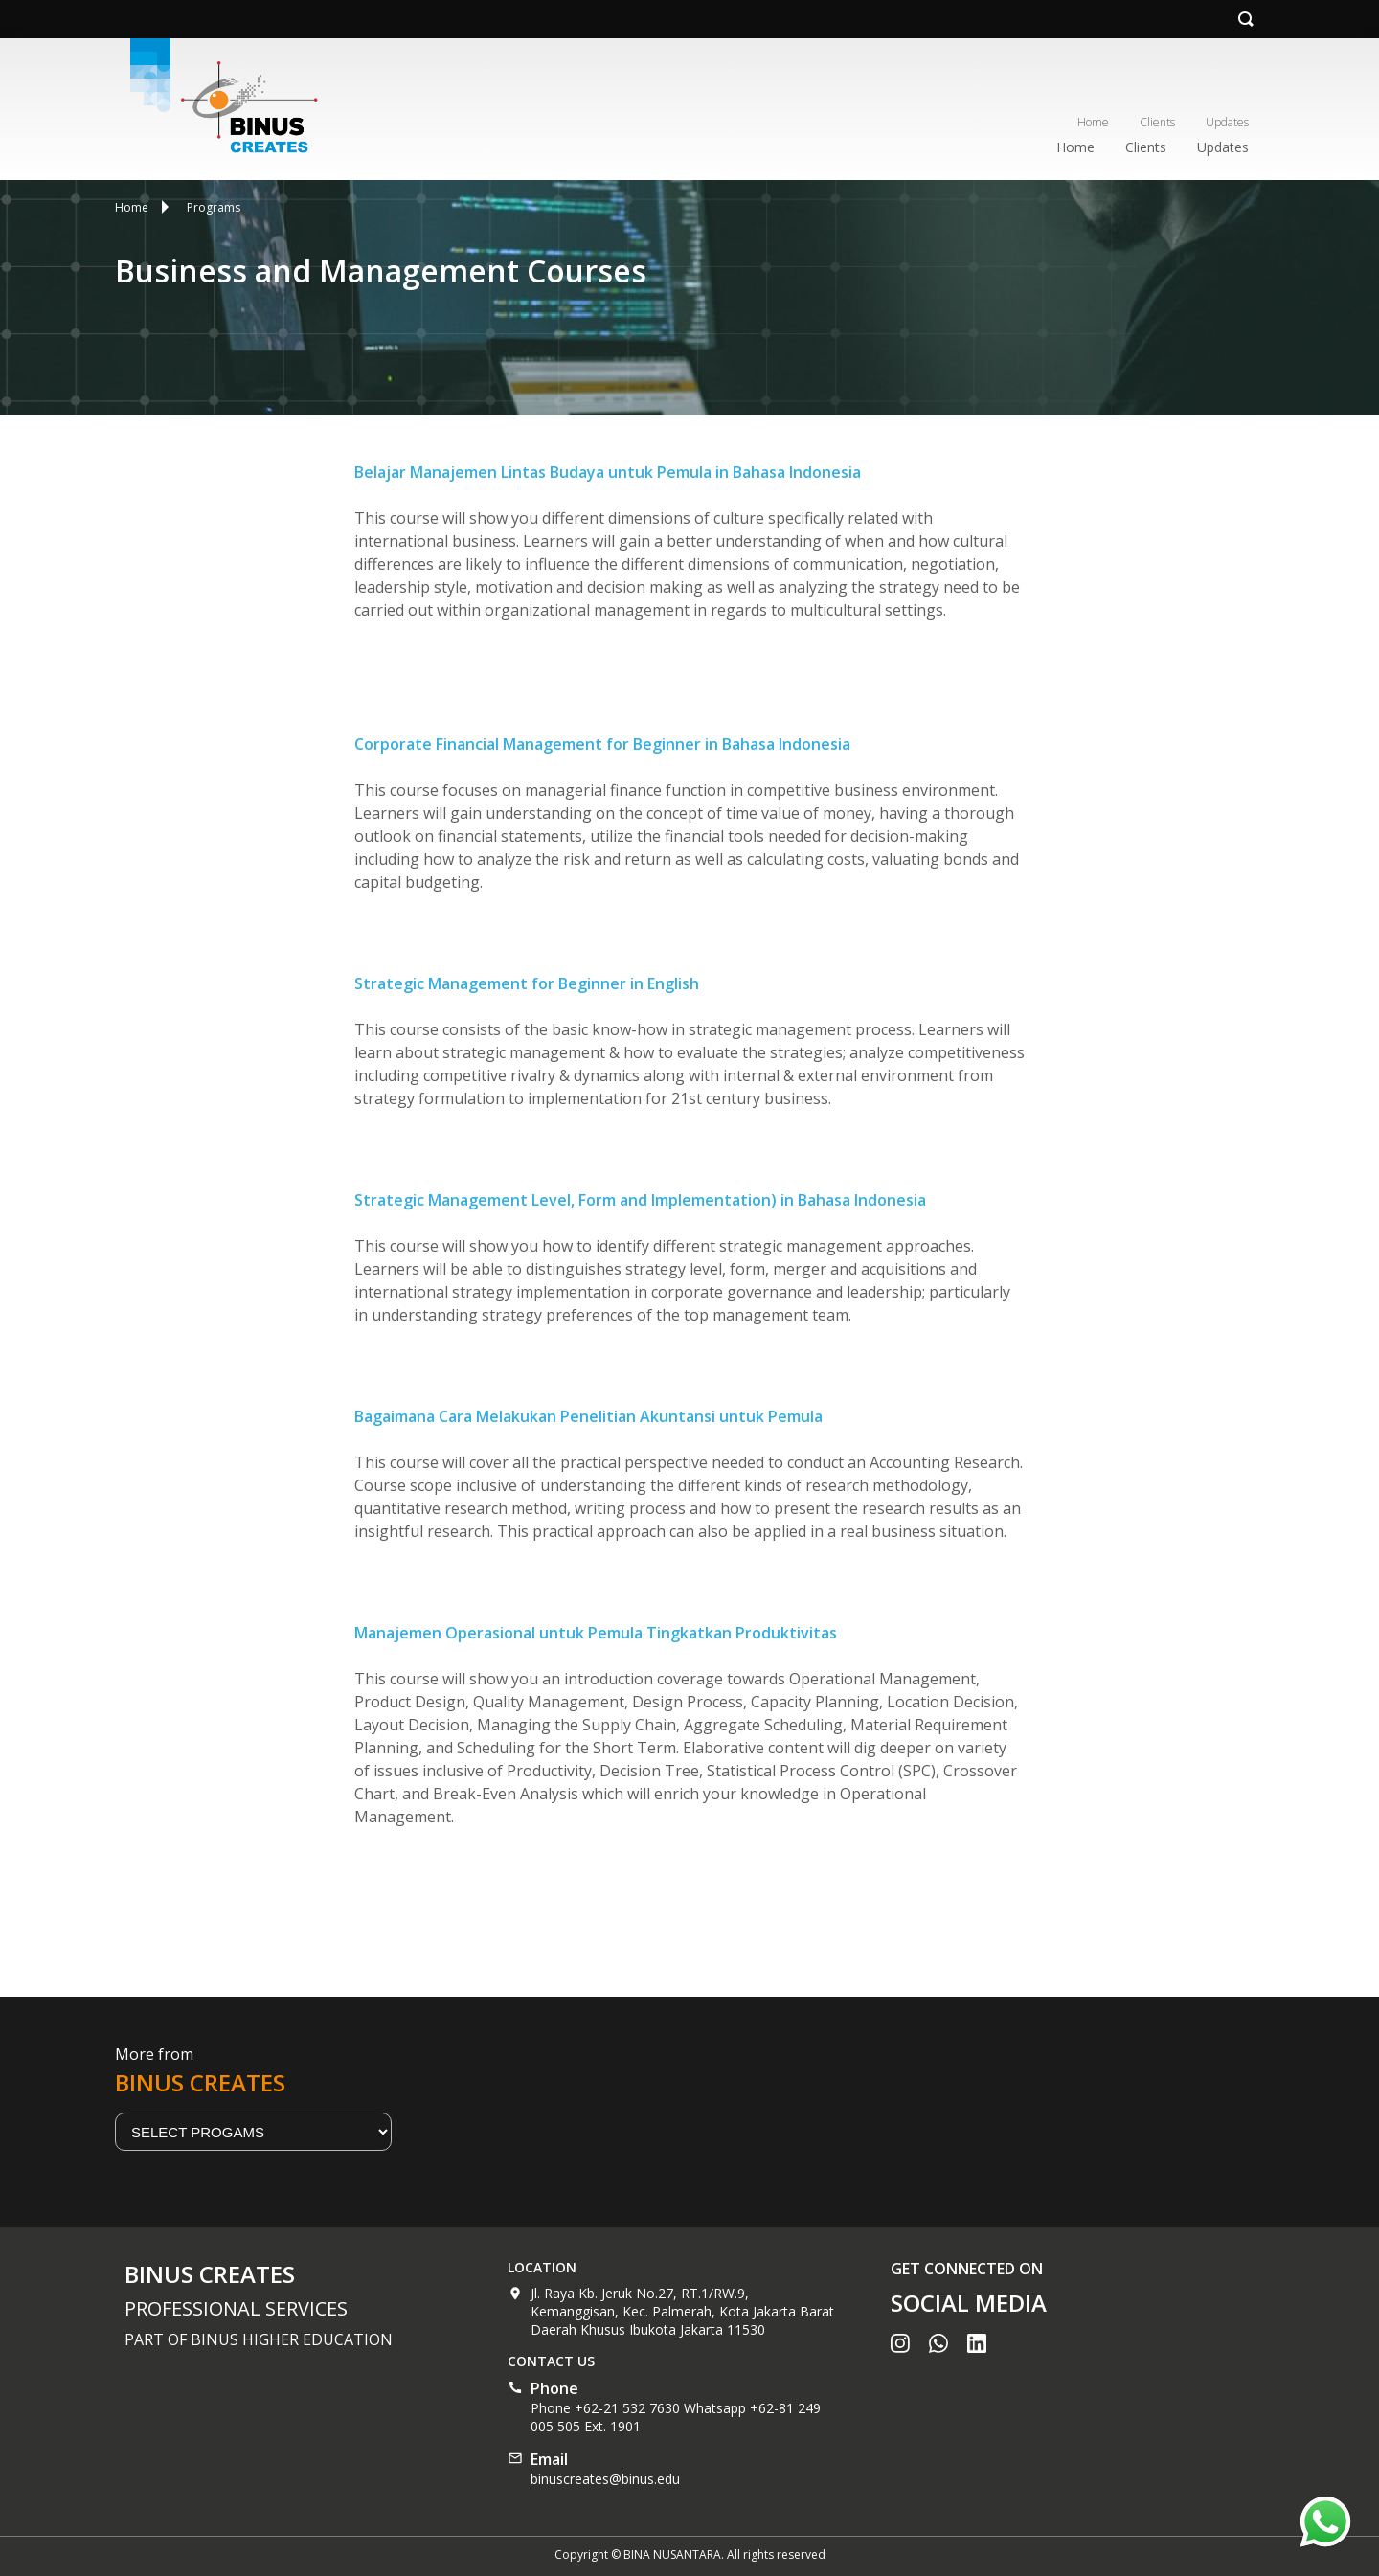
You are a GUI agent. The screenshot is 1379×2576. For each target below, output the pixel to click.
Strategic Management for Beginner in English (526, 983)
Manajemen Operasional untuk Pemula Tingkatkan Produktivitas (595, 1632)
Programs (213, 207)
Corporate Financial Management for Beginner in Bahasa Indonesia (602, 744)
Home (1093, 122)
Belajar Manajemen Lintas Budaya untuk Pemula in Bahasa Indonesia (607, 472)
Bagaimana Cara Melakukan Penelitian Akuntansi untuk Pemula (588, 1416)
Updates (1227, 122)
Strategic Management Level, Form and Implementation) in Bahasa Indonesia (640, 1199)
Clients (1157, 122)
